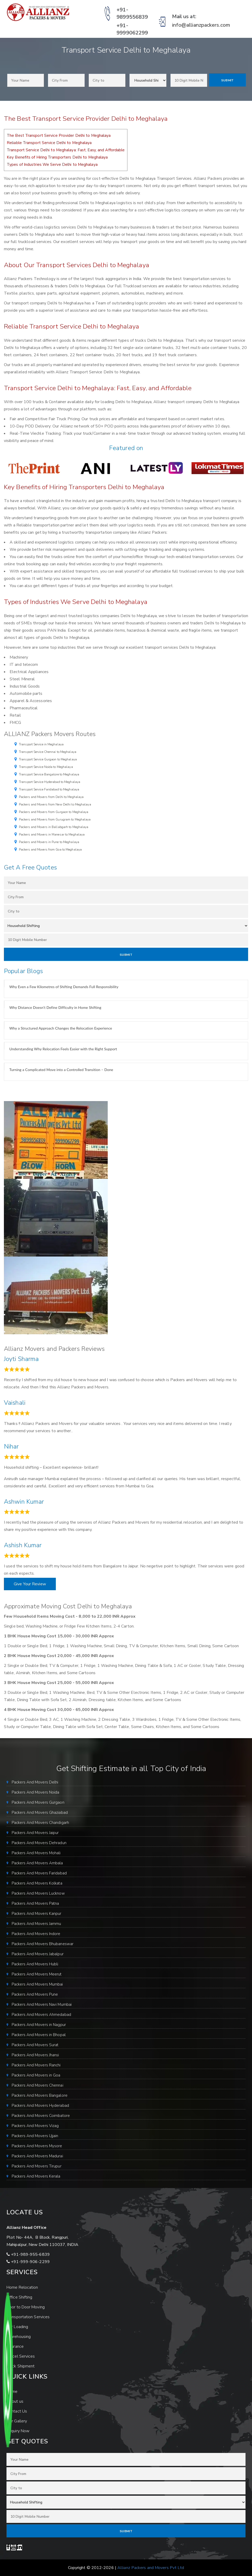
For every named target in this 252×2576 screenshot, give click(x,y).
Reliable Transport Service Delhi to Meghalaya (49, 142)
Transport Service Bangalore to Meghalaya (49, 774)
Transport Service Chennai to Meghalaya (47, 752)
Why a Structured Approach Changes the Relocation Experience (60, 1028)
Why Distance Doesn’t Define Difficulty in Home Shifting (55, 1007)
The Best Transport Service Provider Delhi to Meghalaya (59, 135)
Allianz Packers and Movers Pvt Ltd (150, 2568)
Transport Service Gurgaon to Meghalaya (48, 759)
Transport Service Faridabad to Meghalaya (49, 789)
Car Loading (17, 2327)
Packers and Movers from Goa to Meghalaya (50, 849)
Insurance (15, 2346)
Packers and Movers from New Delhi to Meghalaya (55, 804)
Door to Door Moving (25, 2307)
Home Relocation (22, 2287)
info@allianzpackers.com (201, 25)
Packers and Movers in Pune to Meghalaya (49, 842)
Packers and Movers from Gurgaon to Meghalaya (53, 812)
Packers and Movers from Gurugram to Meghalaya (55, 819)
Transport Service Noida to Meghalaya (46, 767)
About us (14, 2401)
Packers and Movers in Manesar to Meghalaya (52, 834)
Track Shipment (20, 2366)
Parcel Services (20, 2356)
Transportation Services (28, 2317)
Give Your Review (30, 1584)
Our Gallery (16, 2421)
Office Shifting (19, 2297)
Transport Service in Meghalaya (41, 744)
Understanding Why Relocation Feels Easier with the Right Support (63, 1049)
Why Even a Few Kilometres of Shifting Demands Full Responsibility (63, 986)
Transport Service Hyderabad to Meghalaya (49, 782)
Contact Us (16, 2411)
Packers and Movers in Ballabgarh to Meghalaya (53, 827)
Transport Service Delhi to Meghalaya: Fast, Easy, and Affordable (66, 150)
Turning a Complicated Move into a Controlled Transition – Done (61, 1069)
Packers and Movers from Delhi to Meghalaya (51, 797)
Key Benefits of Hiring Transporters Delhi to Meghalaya (57, 157)
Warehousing (18, 2336)
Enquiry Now (17, 2431)
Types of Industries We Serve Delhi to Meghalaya (52, 164)
